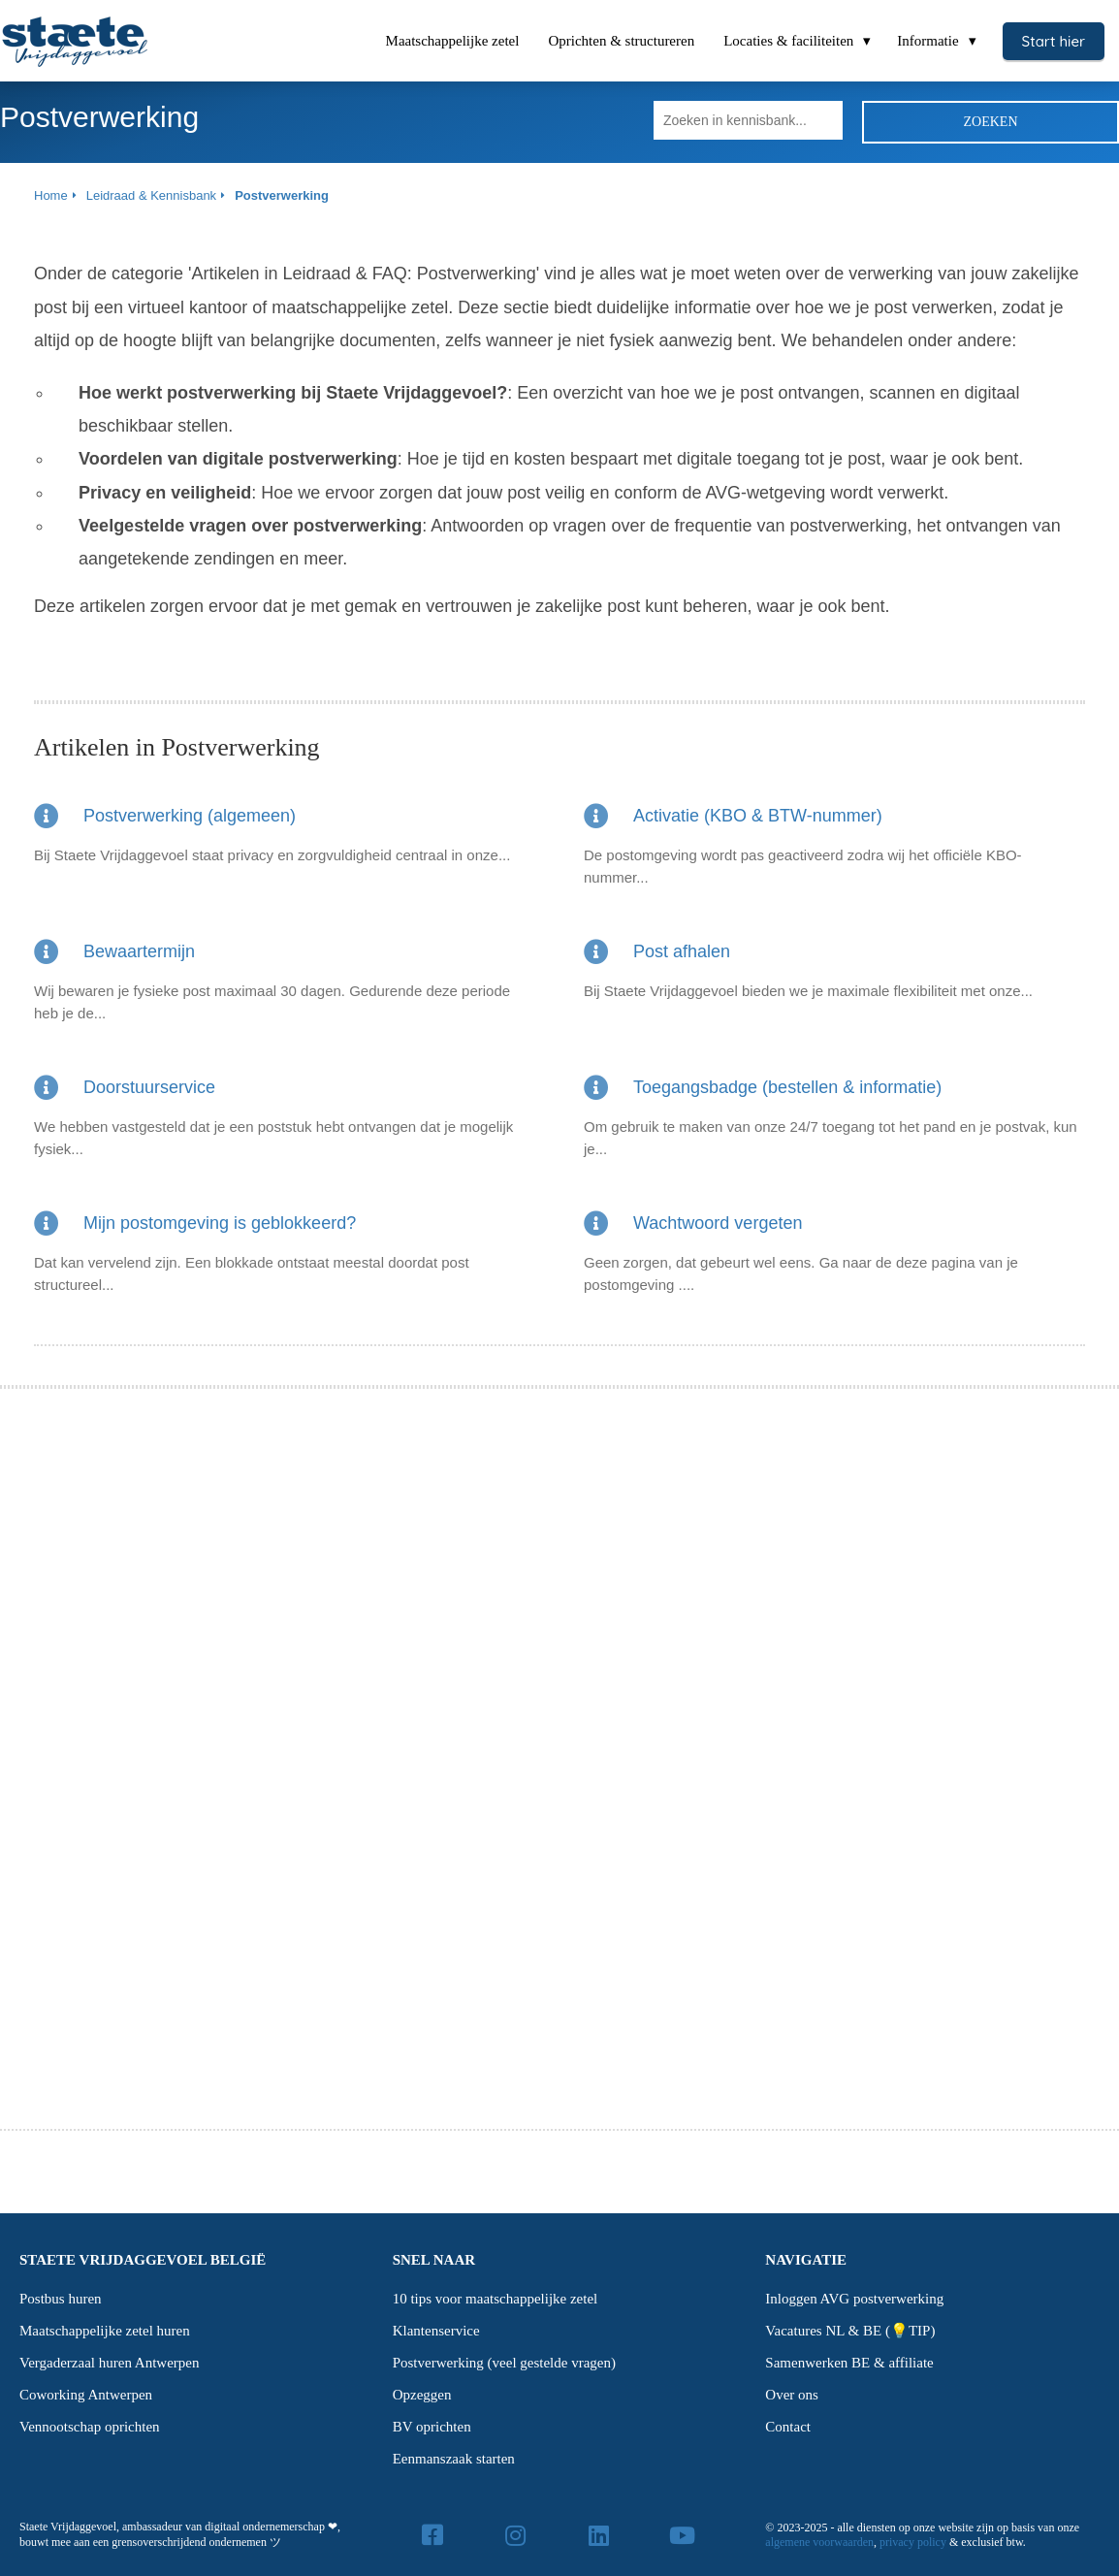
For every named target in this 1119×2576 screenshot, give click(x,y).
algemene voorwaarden (819, 2542)
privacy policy (912, 2542)
